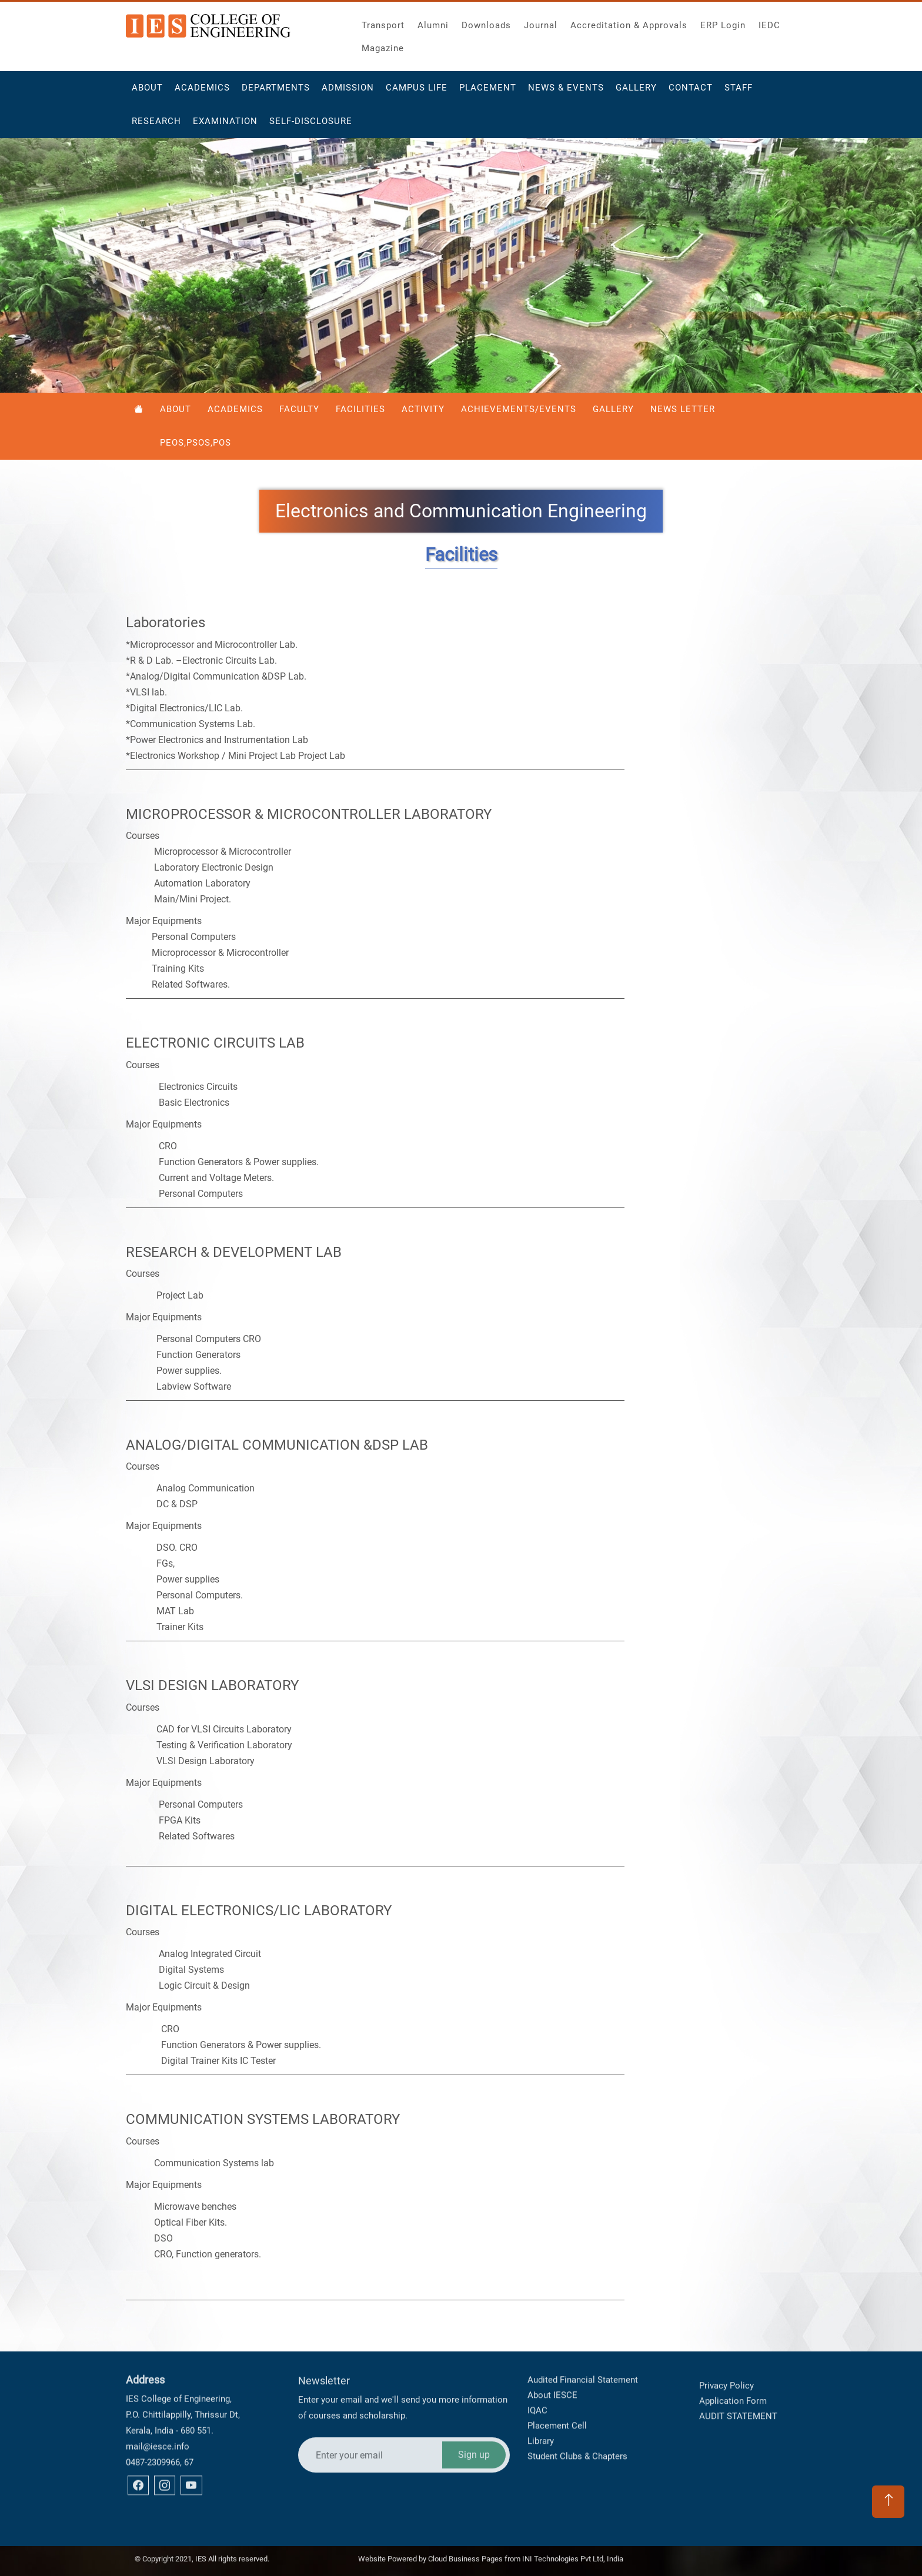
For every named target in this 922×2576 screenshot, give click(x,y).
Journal (540, 22)
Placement (487, 92)
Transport (383, 22)
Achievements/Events (518, 409)
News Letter (682, 409)
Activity (423, 409)
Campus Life (416, 92)
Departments (276, 92)
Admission (348, 92)
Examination (225, 126)
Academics (202, 92)
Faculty (299, 409)
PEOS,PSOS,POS (195, 442)
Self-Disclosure (310, 126)
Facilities (360, 409)
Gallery (636, 92)
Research (156, 126)
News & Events (566, 92)
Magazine (383, 45)
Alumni (433, 22)
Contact (691, 92)
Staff (738, 92)
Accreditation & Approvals (628, 22)
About (147, 92)
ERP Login (723, 22)
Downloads (486, 22)
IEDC (769, 22)
